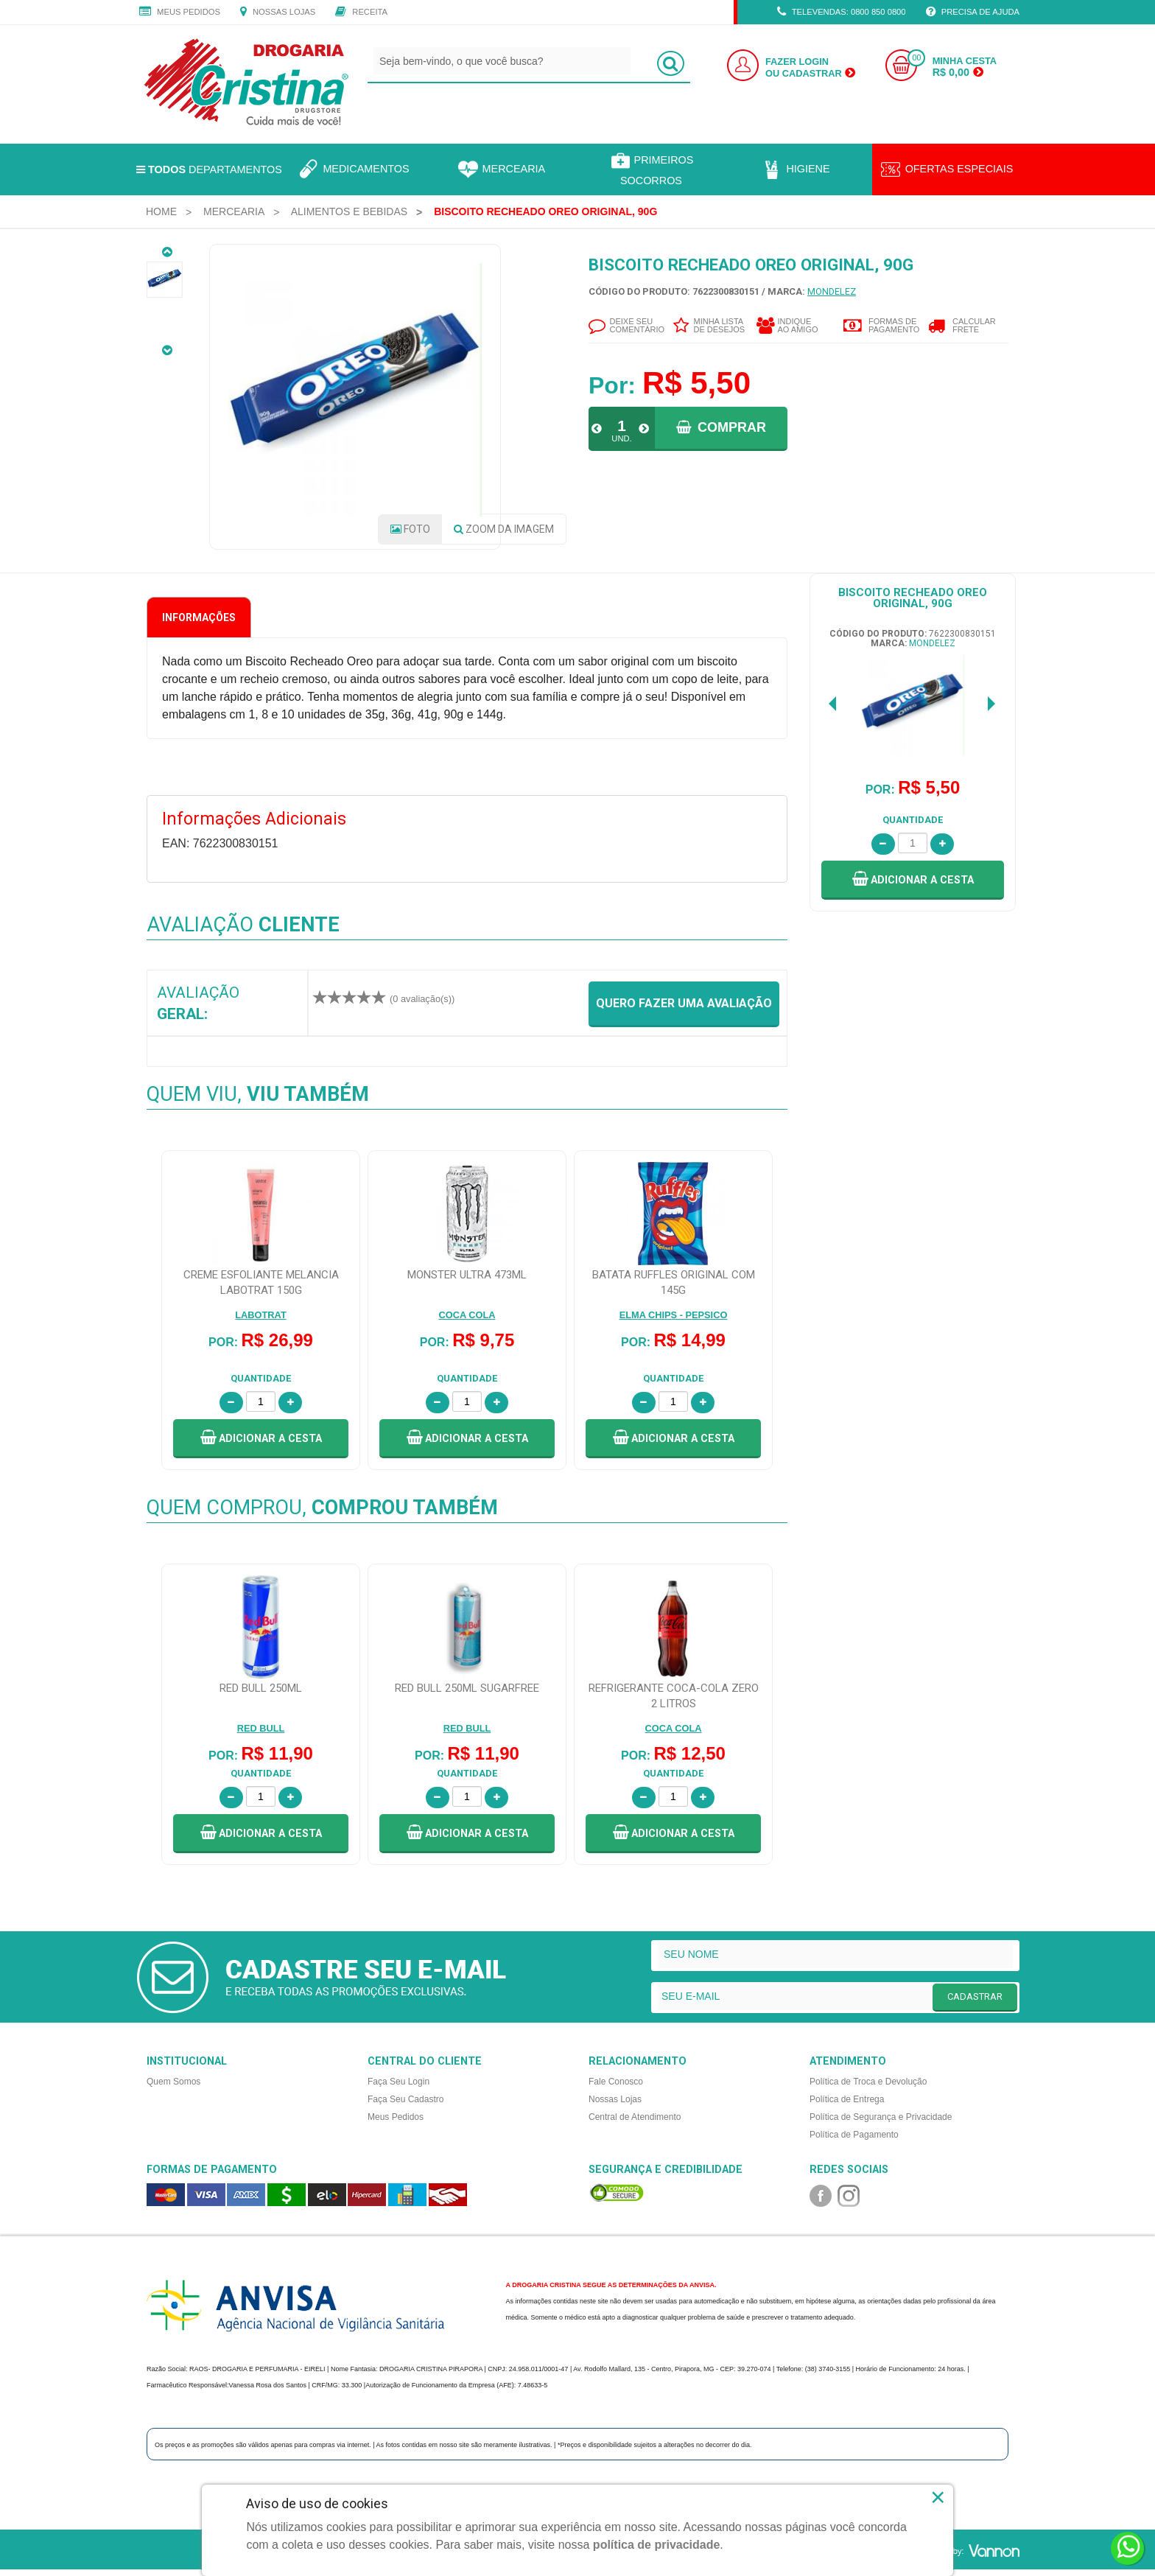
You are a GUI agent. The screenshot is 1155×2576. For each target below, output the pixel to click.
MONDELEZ (831, 291)
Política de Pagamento (854, 2140)
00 (916, 58)
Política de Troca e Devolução (868, 2087)
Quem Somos (173, 2087)
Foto (410, 534)
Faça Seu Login (398, 2087)
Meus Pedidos (179, 12)
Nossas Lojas (277, 12)
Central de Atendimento (635, 2122)
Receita (361, 12)
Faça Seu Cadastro (405, 2104)
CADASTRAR (975, 2000)
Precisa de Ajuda (972, 12)
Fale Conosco (616, 2087)
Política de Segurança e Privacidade (881, 2122)
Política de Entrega (847, 2104)
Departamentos (209, 169)
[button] (912, 884)
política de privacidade (656, 2544)
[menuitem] (161, 211)
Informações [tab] (199, 623)
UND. (621, 438)
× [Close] (938, 2497)
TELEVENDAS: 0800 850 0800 (841, 12)
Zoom (504, 534)
